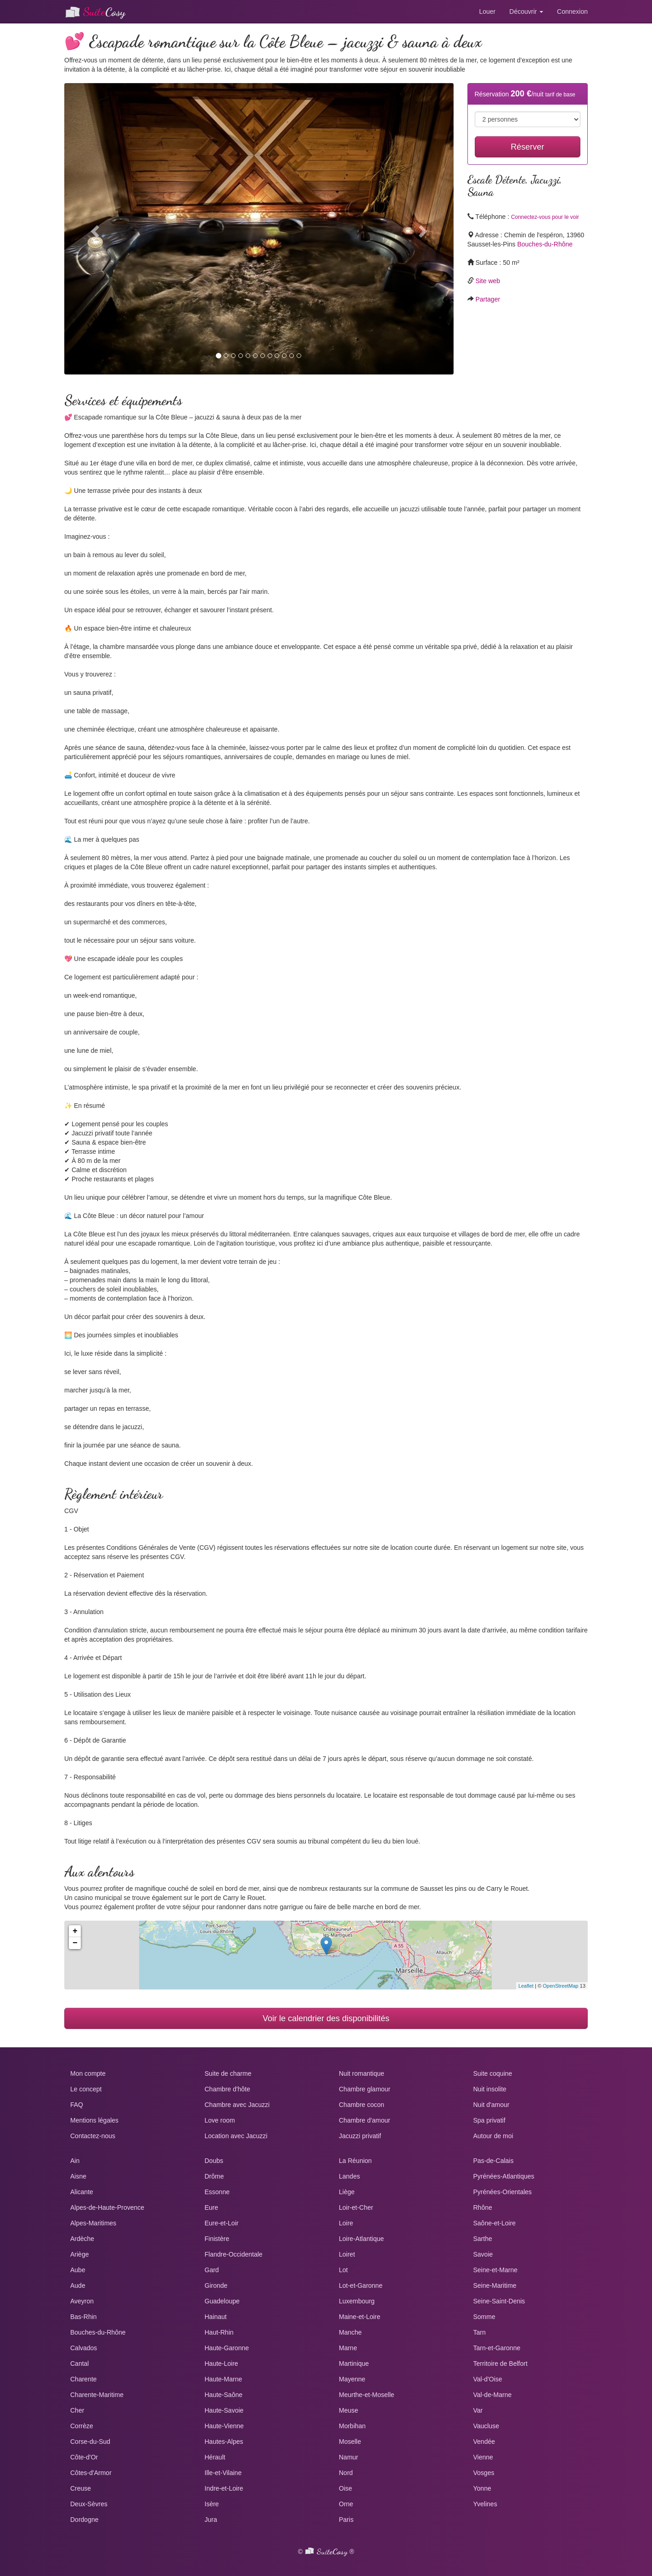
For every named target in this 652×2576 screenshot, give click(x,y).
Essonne (217, 2192)
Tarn (479, 2332)
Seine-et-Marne (495, 2270)
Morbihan (352, 2426)
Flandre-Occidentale (234, 2254)
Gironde (216, 2285)
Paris (346, 2519)
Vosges (484, 2472)
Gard (212, 2270)
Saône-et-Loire (494, 2223)
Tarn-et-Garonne (497, 2348)
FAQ (76, 2104)
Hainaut (216, 2316)
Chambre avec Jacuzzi (237, 2104)
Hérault (215, 2457)
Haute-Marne (223, 2379)
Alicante (81, 2192)
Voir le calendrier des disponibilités (326, 2018)
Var (478, 2410)
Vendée (484, 2441)
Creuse (80, 2488)
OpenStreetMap (561, 1986)
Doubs (214, 2160)
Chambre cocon (361, 2104)
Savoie (483, 2254)
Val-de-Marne (492, 2394)
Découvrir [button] (526, 11)
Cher (77, 2410)
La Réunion (355, 2160)
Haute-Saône (224, 2394)
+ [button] (75, 1931)
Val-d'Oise (487, 2379)
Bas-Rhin (83, 2316)
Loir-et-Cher (356, 2207)
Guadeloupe (222, 2301)
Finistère (217, 2238)
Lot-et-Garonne (360, 2285)
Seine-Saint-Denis (499, 2301)
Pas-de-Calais (493, 2160)
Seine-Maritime (495, 2285)
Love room (220, 2120)
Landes (349, 2176)
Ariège (79, 2254)
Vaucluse (486, 2426)
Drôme (214, 2176)
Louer (487, 11)
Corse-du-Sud (90, 2441)
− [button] (75, 1943)
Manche (350, 2332)
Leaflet (526, 1986)
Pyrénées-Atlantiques (503, 2176)
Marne (348, 2348)
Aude (77, 2285)
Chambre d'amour (364, 2120)
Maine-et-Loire (359, 2316)
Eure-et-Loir (222, 2223)
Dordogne (84, 2519)
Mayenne (352, 2379)
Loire (346, 2223)
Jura (211, 2519)
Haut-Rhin (219, 2332)
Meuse (348, 2410)
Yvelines (485, 2504)
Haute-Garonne (227, 2348)
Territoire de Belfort (500, 2363)
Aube (77, 2270)
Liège (346, 2192)
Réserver (527, 146)
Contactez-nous (92, 2136)
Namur (348, 2457)
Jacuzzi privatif (360, 2136)
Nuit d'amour (491, 2104)
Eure (212, 2207)
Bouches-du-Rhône (545, 244)
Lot (343, 2270)
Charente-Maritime (97, 2394)
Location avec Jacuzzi (236, 2136)
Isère (212, 2504)
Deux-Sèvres (88, 2504)
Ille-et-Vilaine (223, 2472)
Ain (74, 2160)
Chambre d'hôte (227, 2089)
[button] (93, 229)
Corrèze (81, 2426)
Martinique (354, 2363)
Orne (346, 2504)
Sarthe (482, 2238)
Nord (346, 2472)
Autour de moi (493, 2136)
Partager (487, 299)
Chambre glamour (364, 2089)
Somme (484, 2316)
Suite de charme (228, 2073)
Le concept (86, 2089)
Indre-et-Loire (224, 2488)
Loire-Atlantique (361, 2238)
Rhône (482, 2207)
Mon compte (88, 2073)
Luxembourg (357, 2301)
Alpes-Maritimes (93, 2223)
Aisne (78, 2176)
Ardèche (82, 2238)
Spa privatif (489, 2120)
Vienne (483, 2457)
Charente (83, 2379)
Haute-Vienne (224, 2426)
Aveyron (82, 2301)
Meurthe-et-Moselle (366, 2394)
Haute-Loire (221, 2363)
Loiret (347, 2254)
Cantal (79, 2363)
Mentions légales (94, 2120)
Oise (345, 2488)
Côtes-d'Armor (91, 2472)
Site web (487, 281)
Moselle (350, 2441)
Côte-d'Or (84, 2457)
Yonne (482, 2488)
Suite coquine (492, 2073)
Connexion (572, 11)
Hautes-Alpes (224, 2441)
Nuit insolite (489, 2089)
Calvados (83, 2348)
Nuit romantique (361, 2073)
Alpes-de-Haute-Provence (107, 2207)
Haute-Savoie (224, 2410)
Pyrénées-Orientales (502, 2192)
